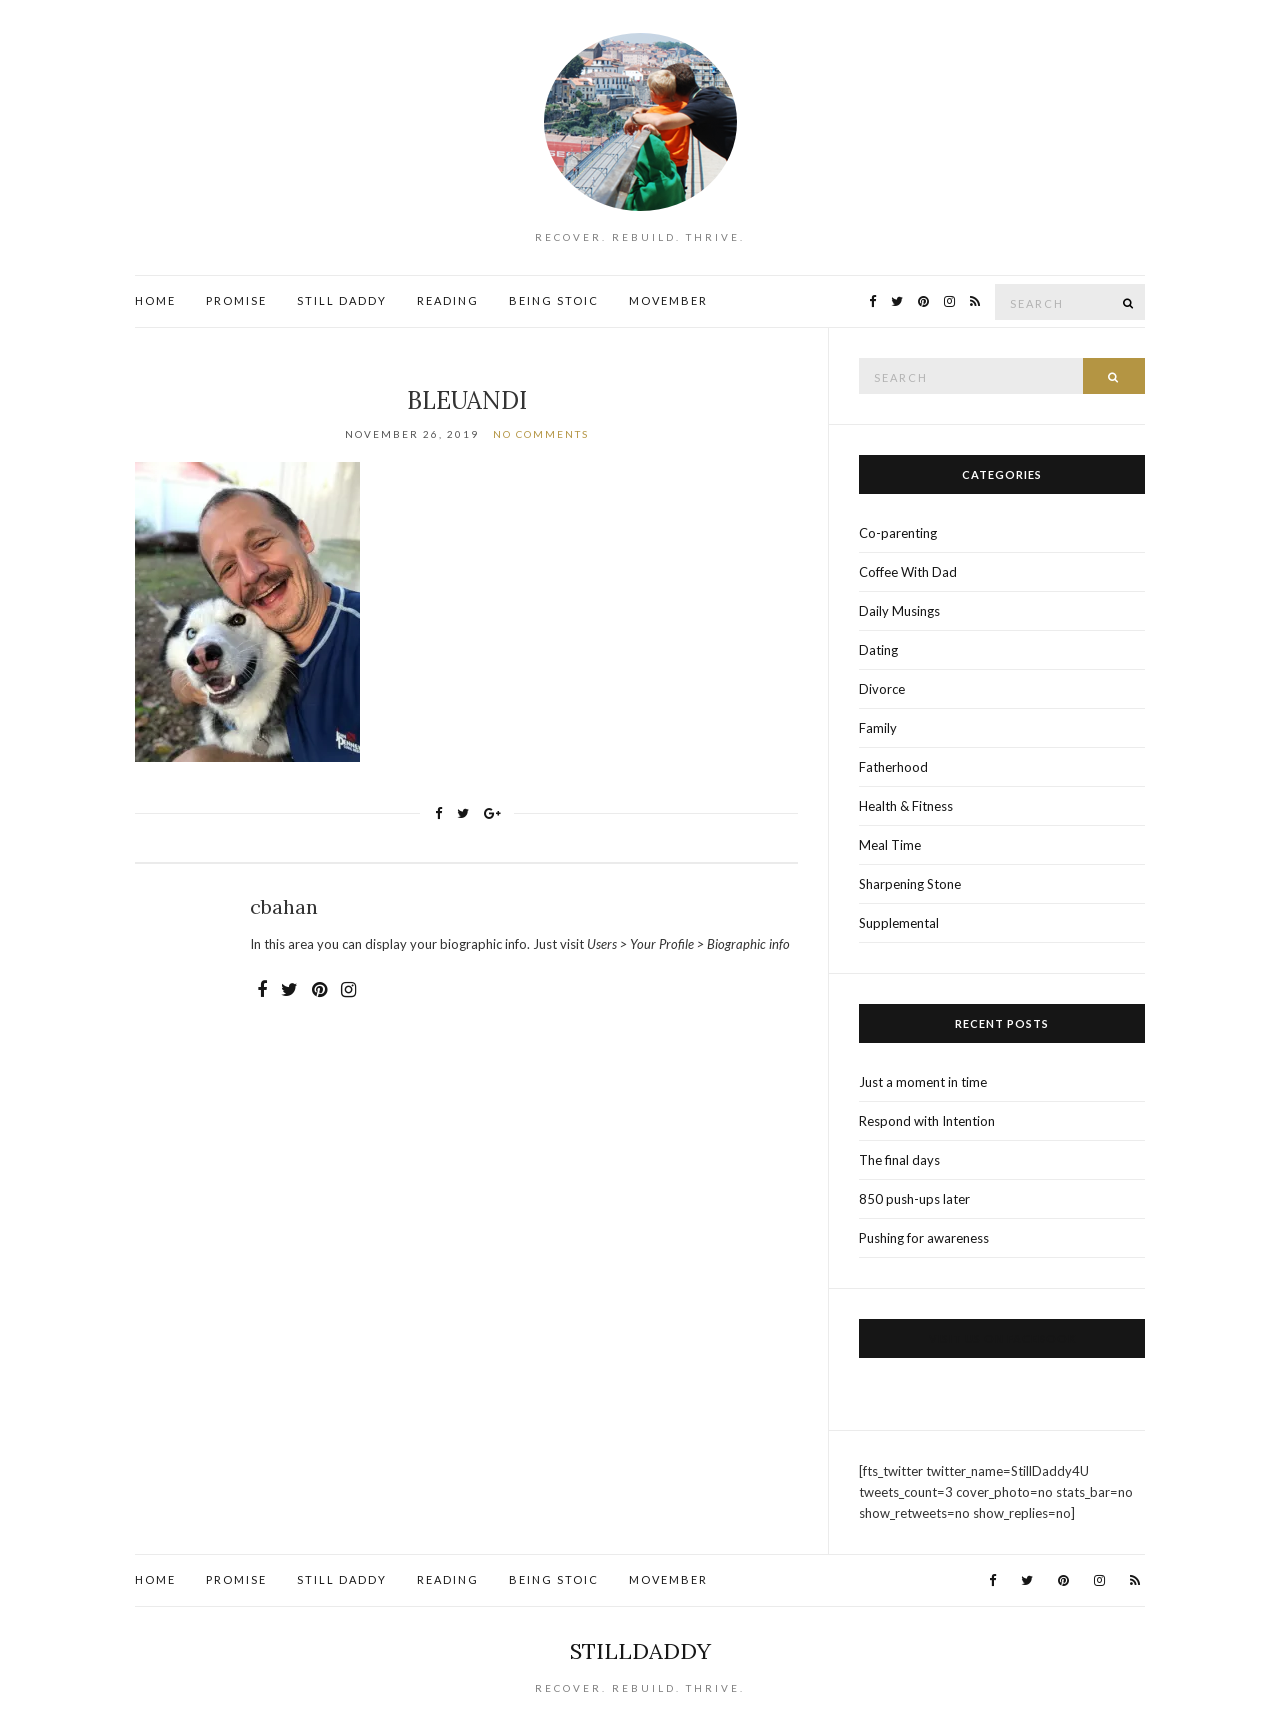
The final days (899, 1160)
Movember (668, 300)
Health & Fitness (906, 806)
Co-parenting (898, 533)
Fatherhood (893, 767)
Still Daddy (342, 300)
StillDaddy (640, 1651)
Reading (448, 300)
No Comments (541, 434)
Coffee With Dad (908, 572)
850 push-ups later (914, 1199)
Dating (878, 650)
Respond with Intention (927, 1121)
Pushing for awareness (924, 1238)
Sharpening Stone (910, 884)
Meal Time (890, 845)
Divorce (882, 689)
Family (878, 728)
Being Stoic (554, 300)
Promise (236, 300)
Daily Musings (899, 611)
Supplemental (899, 923)
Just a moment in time (923, 1082)
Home (155, 300)
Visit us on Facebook (1002, 1338)
